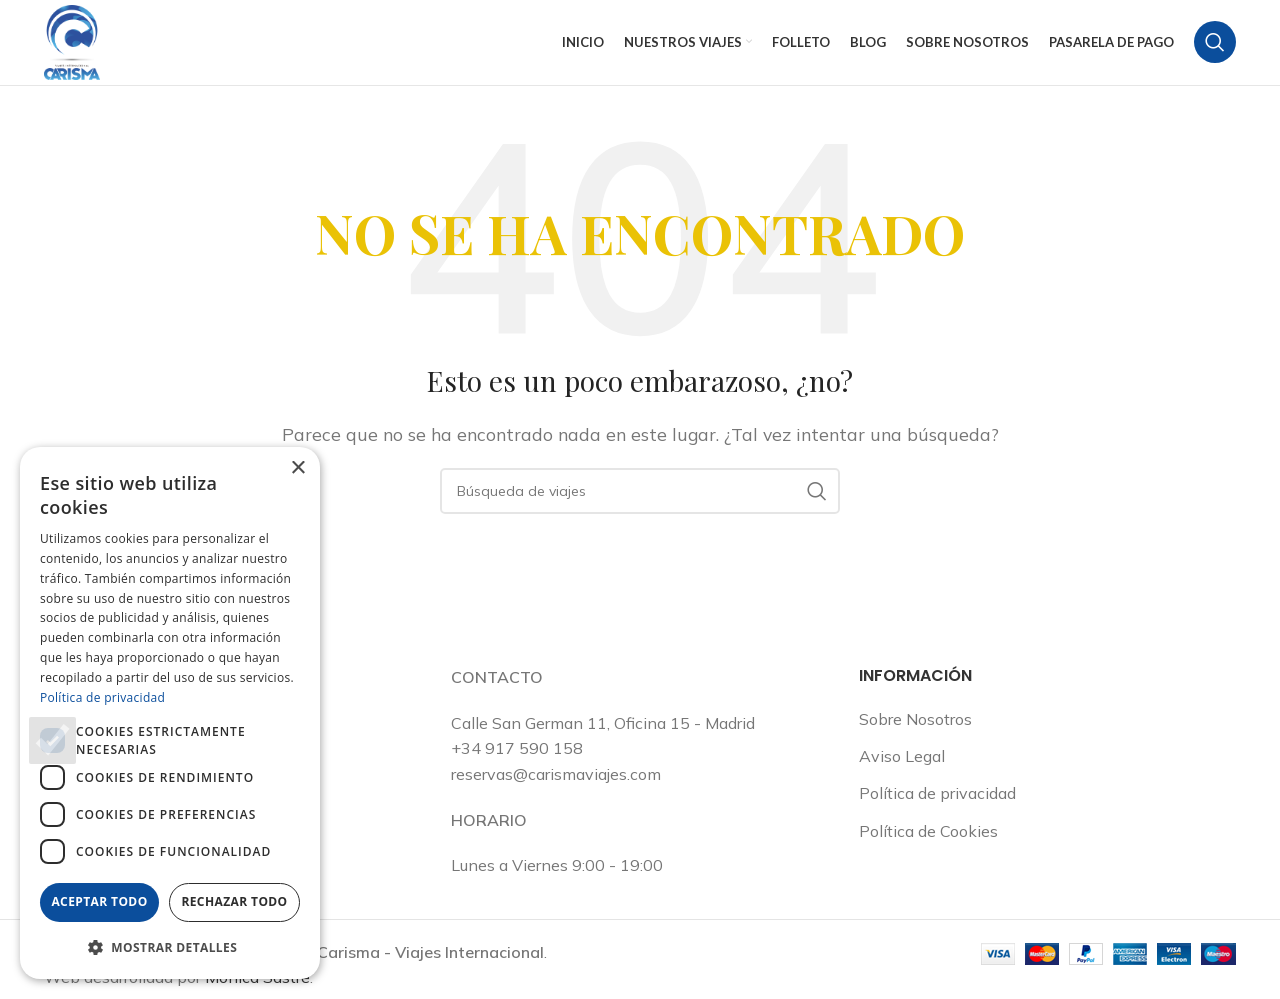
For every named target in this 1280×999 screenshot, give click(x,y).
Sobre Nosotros (915, 738)
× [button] (297, 468)
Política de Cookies (928, 850)
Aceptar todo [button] (99, 901)
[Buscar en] (1215, 52)
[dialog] (170, 713)
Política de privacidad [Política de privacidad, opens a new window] (102, 697)
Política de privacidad (937, 813)
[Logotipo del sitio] (79, 50)
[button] (170, 947)
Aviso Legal (902, 775)
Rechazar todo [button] (234, 901)
